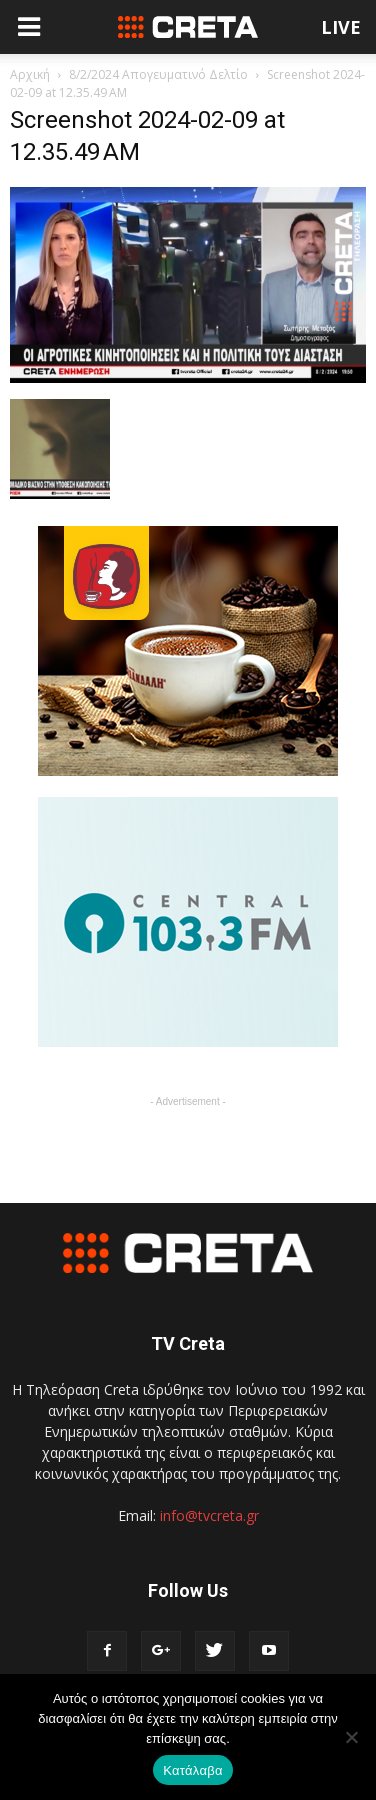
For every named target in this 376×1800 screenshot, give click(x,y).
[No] (351, 1737)
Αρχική (30, 74)
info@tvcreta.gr (209, 1515)
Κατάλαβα (192, 1770)
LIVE (341, 27)
